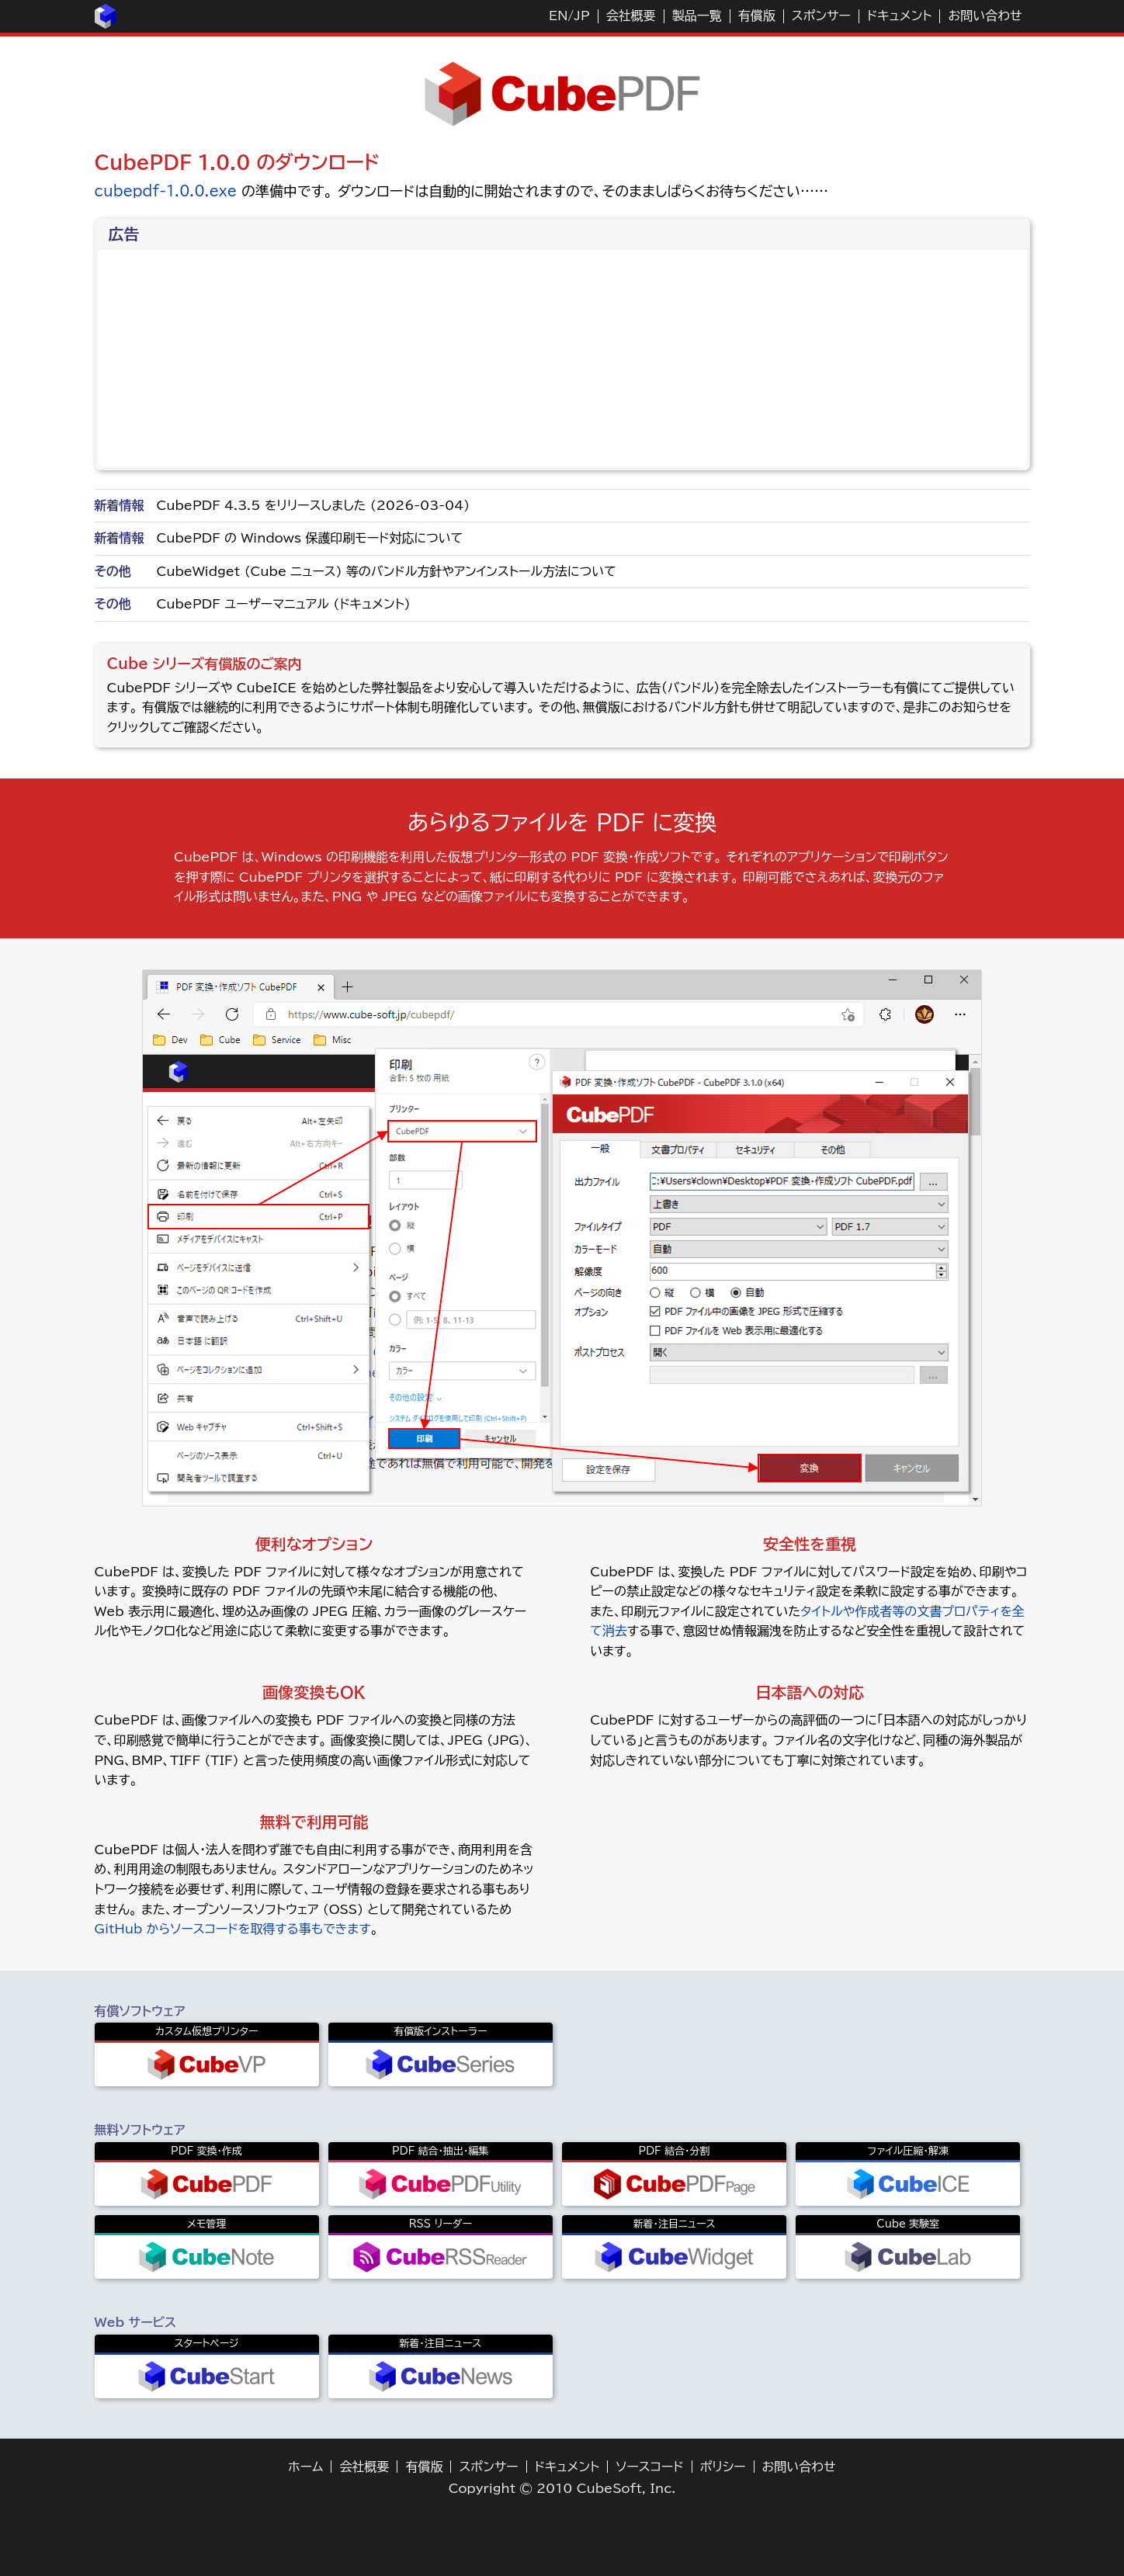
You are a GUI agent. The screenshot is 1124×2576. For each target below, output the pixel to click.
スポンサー (821, 15)
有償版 (756, 15)
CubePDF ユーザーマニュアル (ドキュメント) (284, 604)
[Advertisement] (563, 358)
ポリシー (723, 2466)
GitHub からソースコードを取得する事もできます (233, 1928)
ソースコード (650, 2466)
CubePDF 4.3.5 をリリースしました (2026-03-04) (313, 505)
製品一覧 (697, 15)
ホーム (305, 2466)
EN (558, 15)
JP (581, 15)
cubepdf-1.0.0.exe (166, 191)
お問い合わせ (985, 15)
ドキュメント (899, 15)
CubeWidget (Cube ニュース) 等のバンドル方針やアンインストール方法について (386, 571)
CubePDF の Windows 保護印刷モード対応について (310, 538)
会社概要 (631, 15)
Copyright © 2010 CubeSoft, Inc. (562, 2488)
